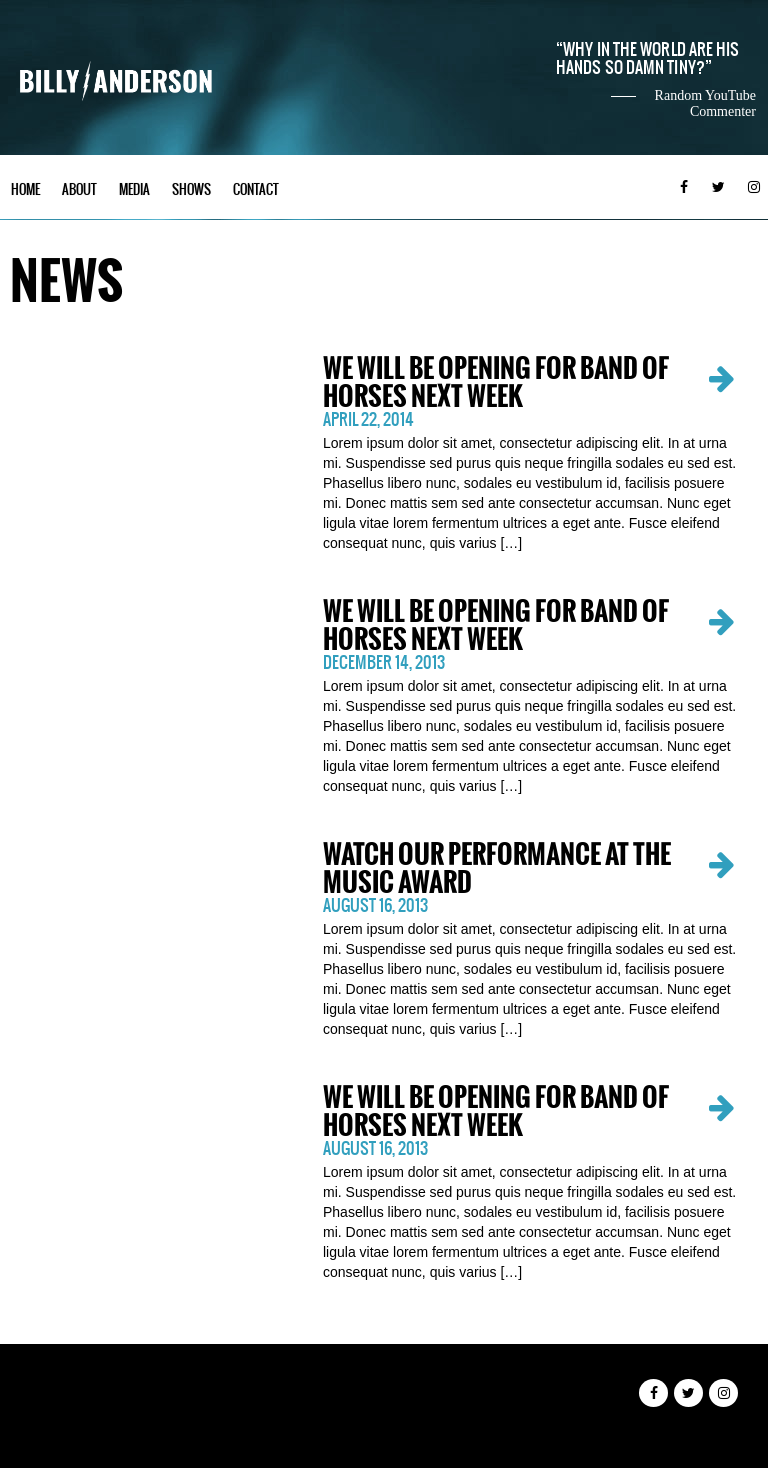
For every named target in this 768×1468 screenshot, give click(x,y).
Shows (191, 189)
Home (25, 189)
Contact (256, 189)
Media (134, 189)
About (79, 189)
